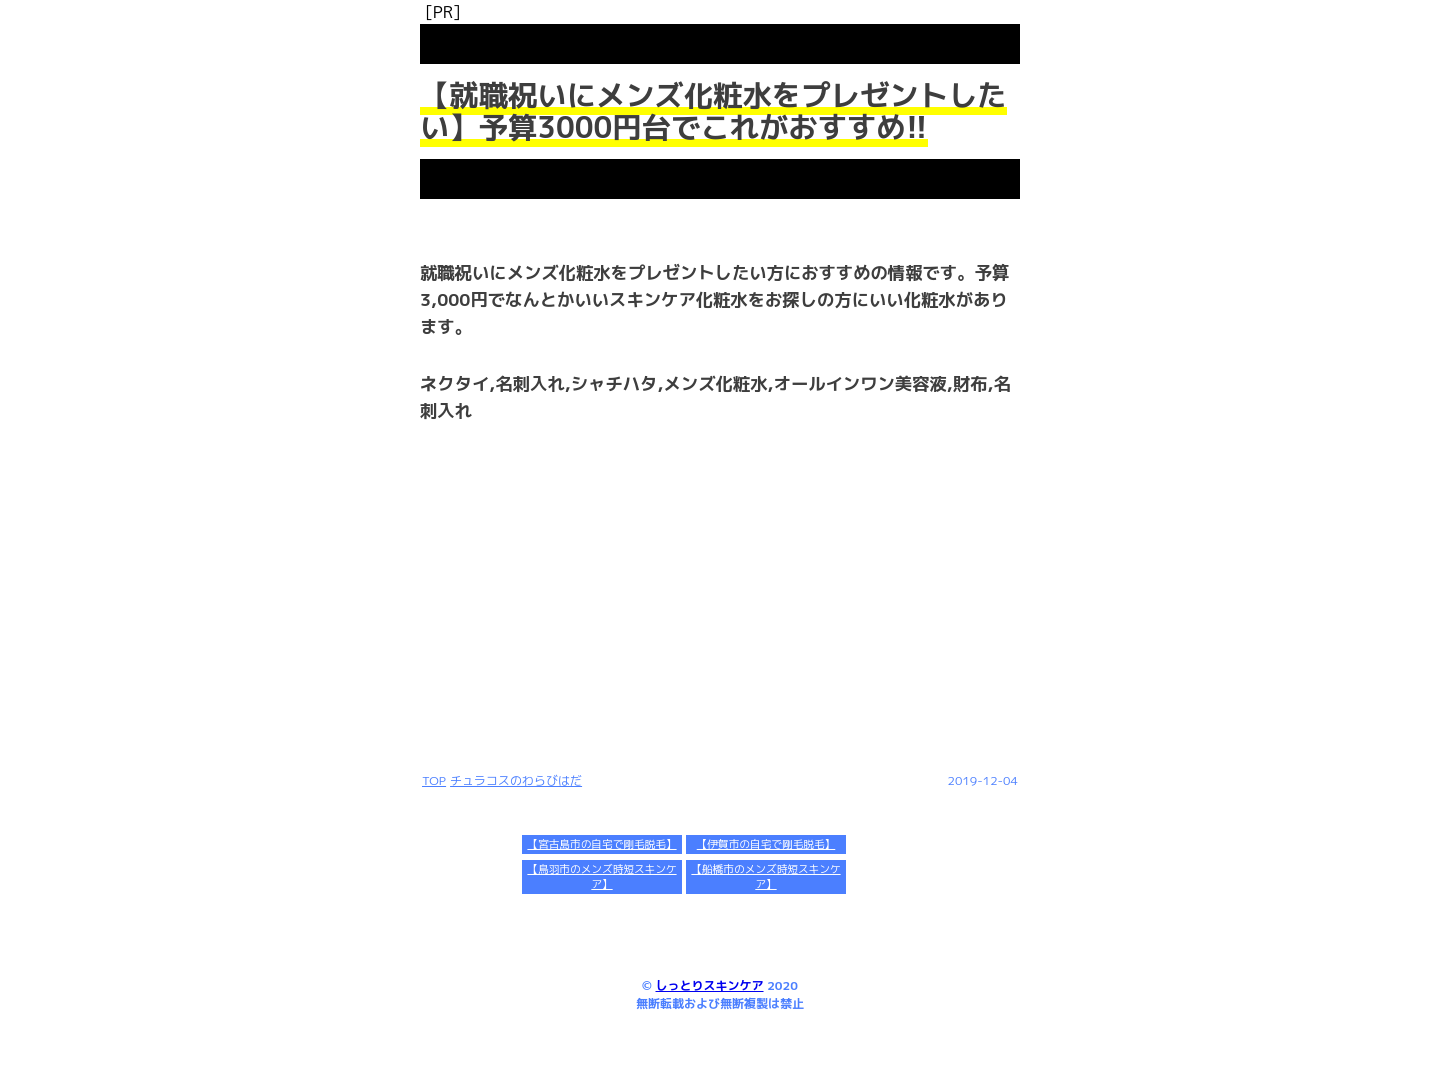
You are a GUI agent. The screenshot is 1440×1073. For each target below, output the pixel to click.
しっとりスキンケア (710, 985)
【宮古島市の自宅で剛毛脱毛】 (601, 844)
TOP (434, 780)
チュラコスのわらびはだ (516, 780)
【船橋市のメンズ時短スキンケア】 (765, 876)
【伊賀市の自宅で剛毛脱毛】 (766, 844)
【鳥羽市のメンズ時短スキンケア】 (601, 876)
